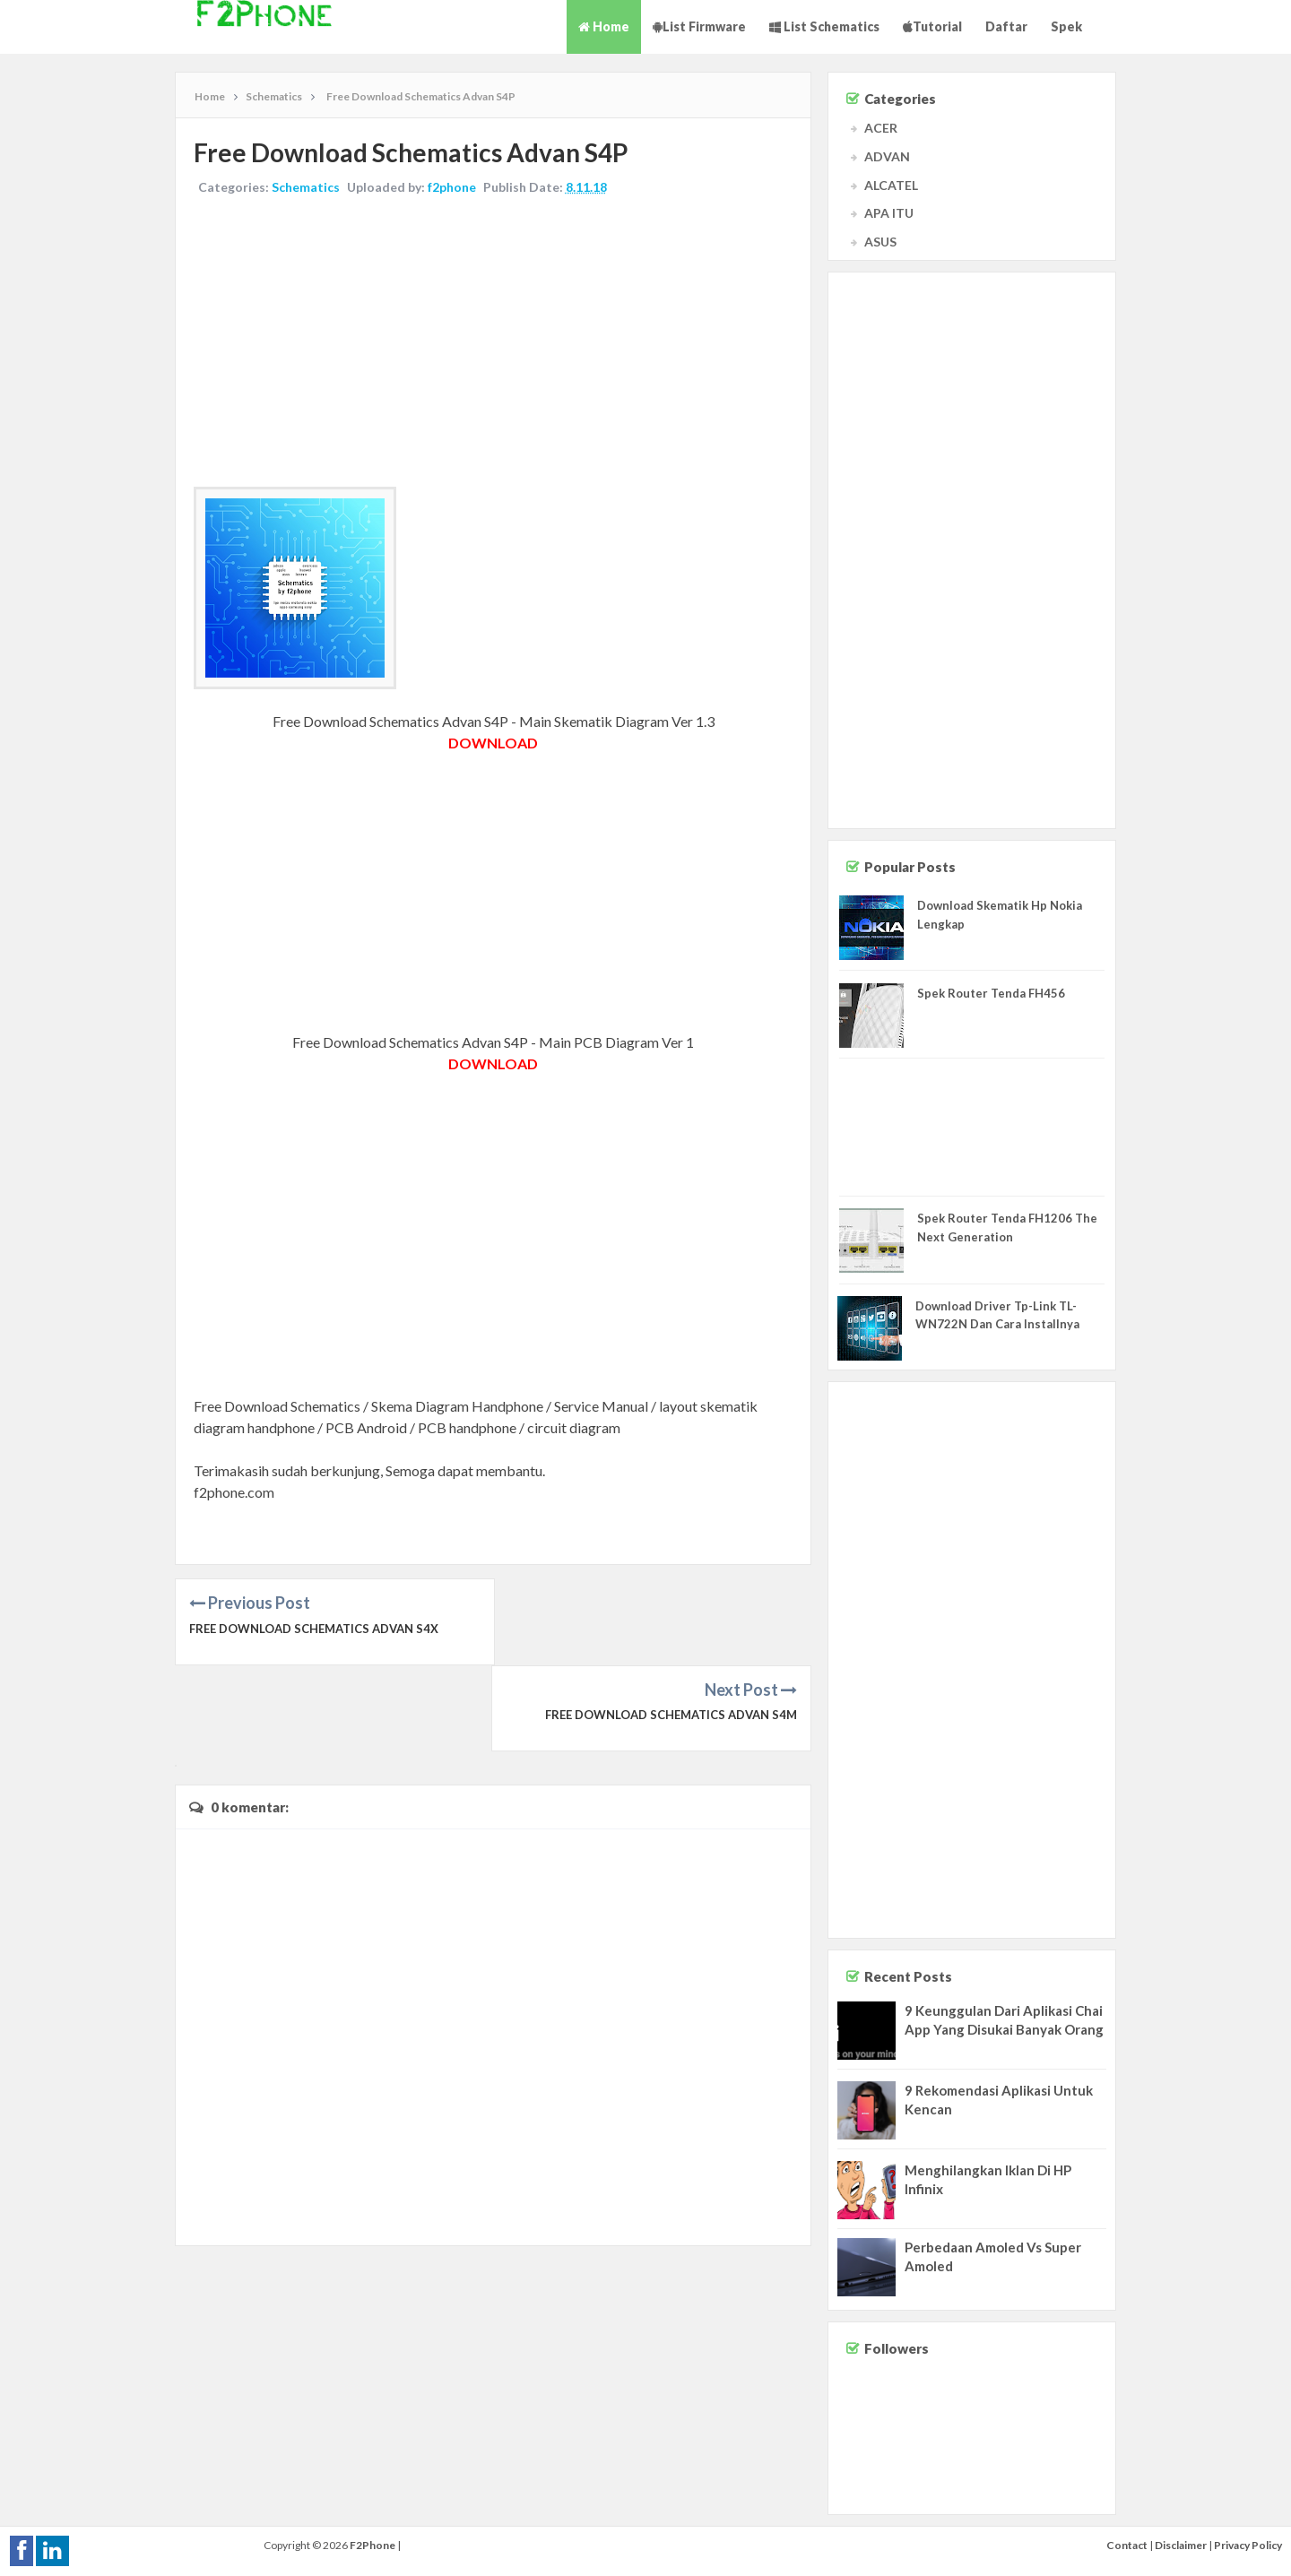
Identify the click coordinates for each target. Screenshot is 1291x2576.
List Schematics (824, 26)
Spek (1066, 26)
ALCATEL (891, 185)
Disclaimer (1181, 2545)
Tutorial (932, 26)
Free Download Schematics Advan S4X (313, 1628)
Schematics (306, 186)
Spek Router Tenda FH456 (991, 993)
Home (603, 26)
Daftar (1006, 26)
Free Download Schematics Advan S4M (671, 1628)
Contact (1127, 2545)
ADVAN (887, 156)
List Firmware (699, 26)
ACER (880, 127)
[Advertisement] (493, 343)
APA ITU (889, 212)
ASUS (880, 241)
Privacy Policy (1248, 2545)
